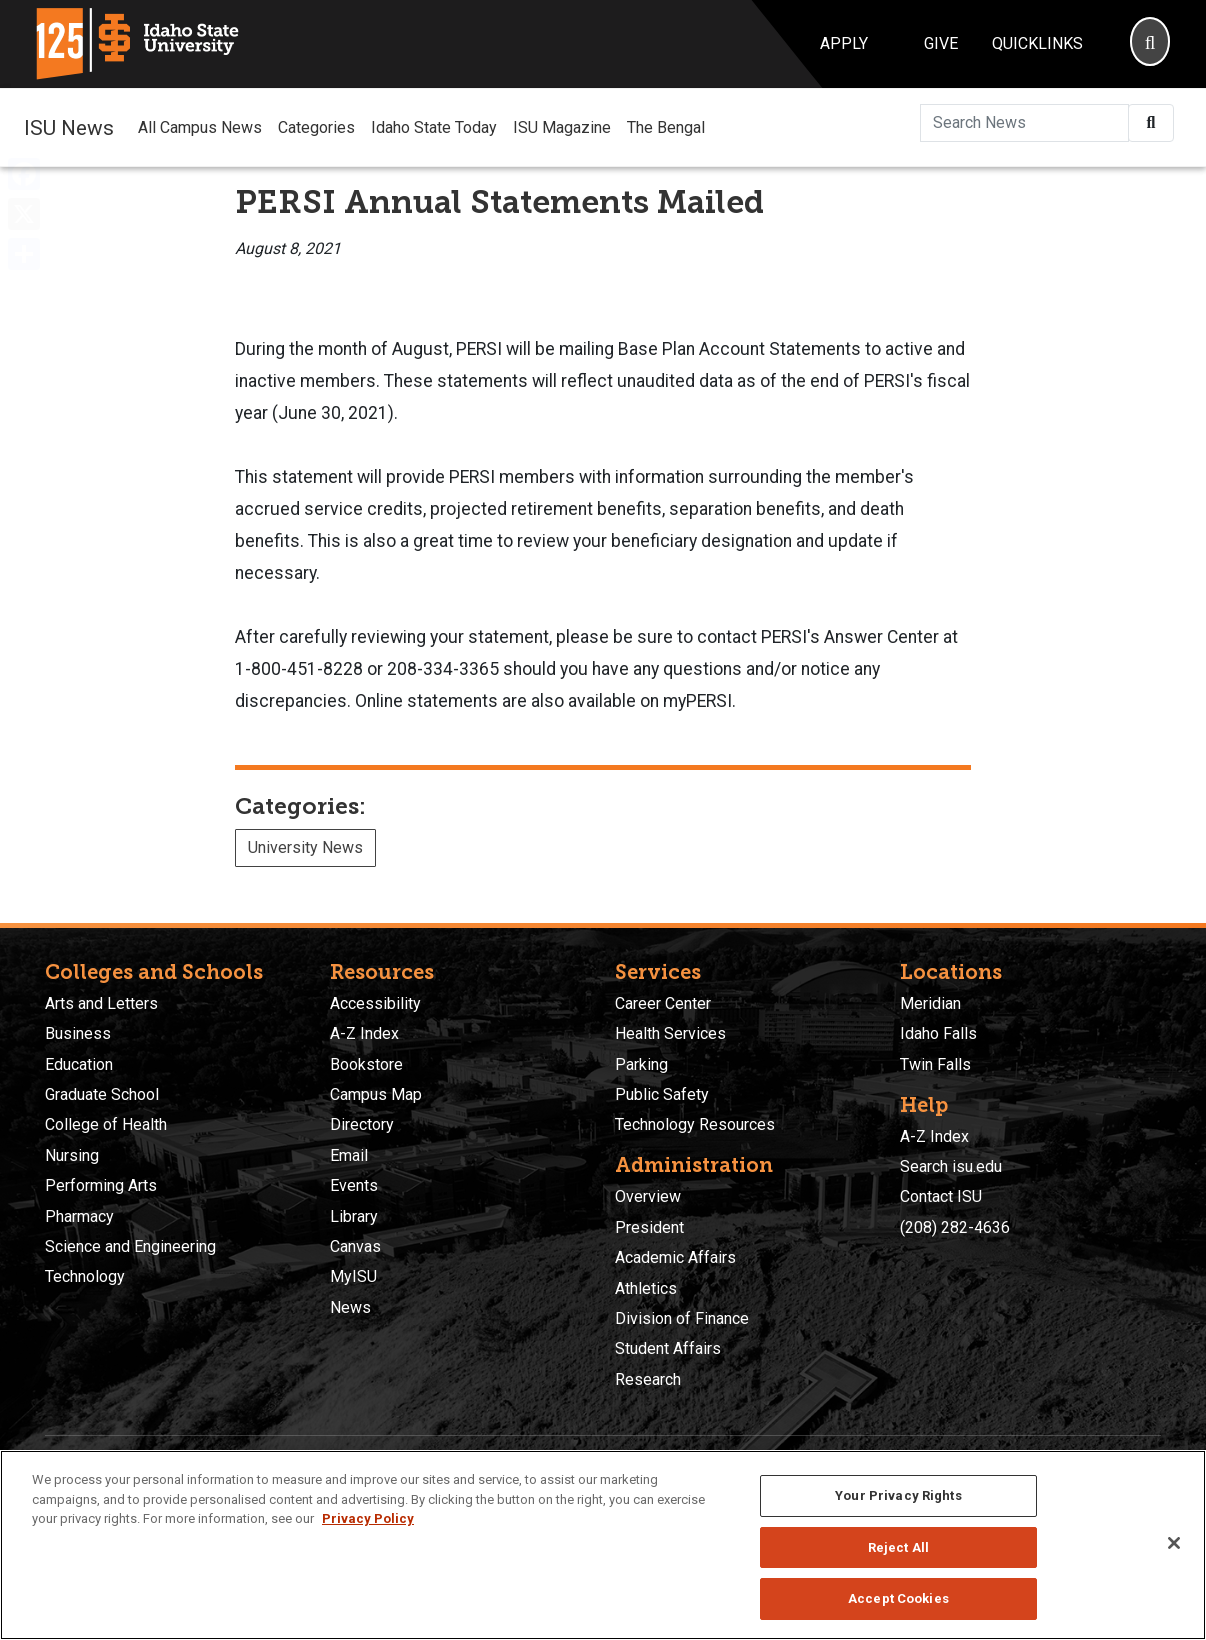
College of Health (106, 1124)
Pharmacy (79, 1216)
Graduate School (102, 1094)
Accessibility (375, 1003)
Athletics (646, 1288)
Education (79, 1064)
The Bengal (666, 127)
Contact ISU (941, 1196)
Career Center (663, 1003)
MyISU (353, 1276)
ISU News (69, 127)
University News (305, 847)
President (649, 1227)
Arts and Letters (101, 1003)
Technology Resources (695, 1124)
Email (349, 1155)
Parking (641, 1064)
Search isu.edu (951, 1166)
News (350, 1307)
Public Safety (662, 1094)
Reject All (898, 1547)
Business (78, 1033)
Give (941, 43)
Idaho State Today (434, 127)
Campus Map (376, 1094)
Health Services (670, 1033)
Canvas (355, 1246)
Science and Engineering (130, 1246)
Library (354, 1216)
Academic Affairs (675, 1257)
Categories (316, 127)
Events (354, 1185)
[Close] (1174, 1543)
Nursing (72, 1155)
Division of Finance (682, 1318)
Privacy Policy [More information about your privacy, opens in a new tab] (368, 1518)
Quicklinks (1037, 43)
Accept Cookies (898, 1598)
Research (648, 1379)
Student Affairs (668, 1348)
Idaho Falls (938, 1033)
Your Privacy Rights (898, 1495)
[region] (603, 1545)
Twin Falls (935, 1064)
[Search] (1150, 44)
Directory (362, 1124)
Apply (844, 43)
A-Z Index (364, 1033)
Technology (85, 1276)
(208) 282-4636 (955, 1227)
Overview (648, 1196)
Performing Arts (101, 1185)
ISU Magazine (562, 127)
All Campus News (200, 127)
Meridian (930, 1003)
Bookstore (366, 1064)
